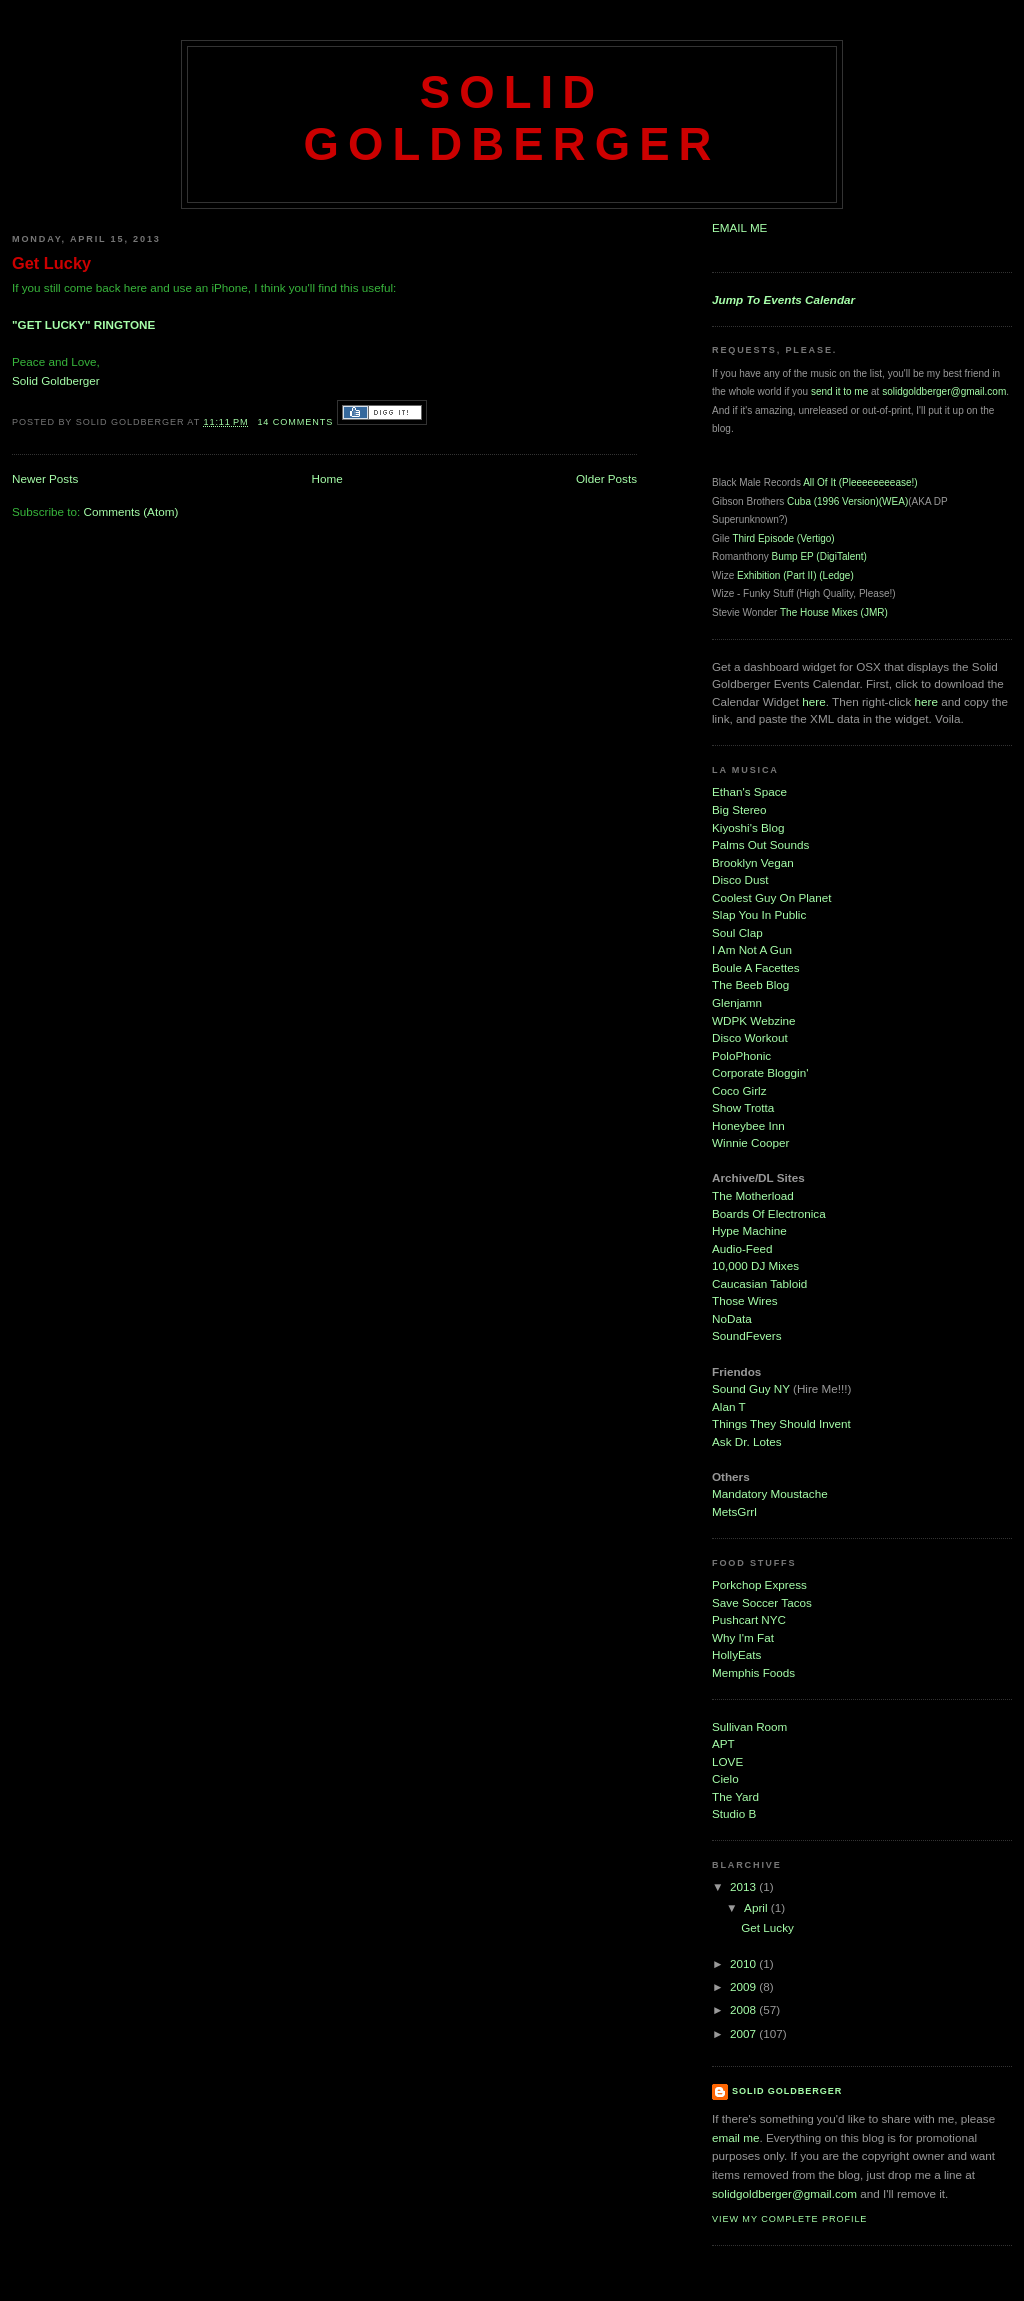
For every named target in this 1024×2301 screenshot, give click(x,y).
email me (735, 2137)
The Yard (735, 1796)
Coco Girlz (739, 1090)
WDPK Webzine (754, 1020)
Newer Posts (45, 478)
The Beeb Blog (750, 984)
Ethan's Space (749, 791)
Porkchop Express (759, 1584)
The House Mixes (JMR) (834, 612)
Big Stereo (739, 809)
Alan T (729, 1406)
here (813, 701)
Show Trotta (743, 1107)
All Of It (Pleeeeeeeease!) (860, 482)
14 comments (295, 422)
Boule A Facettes (756, 967)
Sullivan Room (749, 1726)
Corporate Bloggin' (760, 1072)
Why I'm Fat (743, 1637)
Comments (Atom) (130, 511)
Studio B (734, 1813)
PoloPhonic (741, 1055)
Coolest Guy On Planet (772, 897)
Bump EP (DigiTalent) (818, 556)
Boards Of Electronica (769, 1213)
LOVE (727, 1761)
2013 (744, 1886)
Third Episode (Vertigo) (783, 538)
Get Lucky (51, 263)
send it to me (839, 391)
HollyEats (736, 1654)
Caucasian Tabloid (759, 1283)
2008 (744, 2009)
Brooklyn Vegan (753, 862)
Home (327, 478)
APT (723, 1743)
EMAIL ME (739, 227)
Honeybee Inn (748, 1125)
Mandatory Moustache (770, 1493)
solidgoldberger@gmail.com (944, 391)
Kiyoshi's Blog (748, 827)
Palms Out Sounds (760, 844)
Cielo (725, 1778)
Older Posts (606, 478)
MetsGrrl (734, 1511)
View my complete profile (789, 2219)
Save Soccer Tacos (762, 1602)
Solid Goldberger (511, 118)
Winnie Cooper (750, 1142)
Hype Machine (749, 1230)
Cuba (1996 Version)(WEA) (847, 501)
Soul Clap (737, 932)
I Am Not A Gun (752, 949)
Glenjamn (737, 1002)
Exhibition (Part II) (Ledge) (795, 575)
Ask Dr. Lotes (747, 1441)
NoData (732, 1318)
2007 (744, 2033)
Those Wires (745, 1300)
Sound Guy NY (752, 1388)
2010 (744, 1963)
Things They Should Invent (781, 1423)
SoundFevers (747, 1335)
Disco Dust (740, 879)
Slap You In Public (759, 914)
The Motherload (753, 1195)
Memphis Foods (753, 1672)
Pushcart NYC (749, 1619)
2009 (744, 1986)
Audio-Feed (742, 1248)
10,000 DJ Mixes (755, 1265)
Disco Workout (750, 1037)
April (757, 1907)
